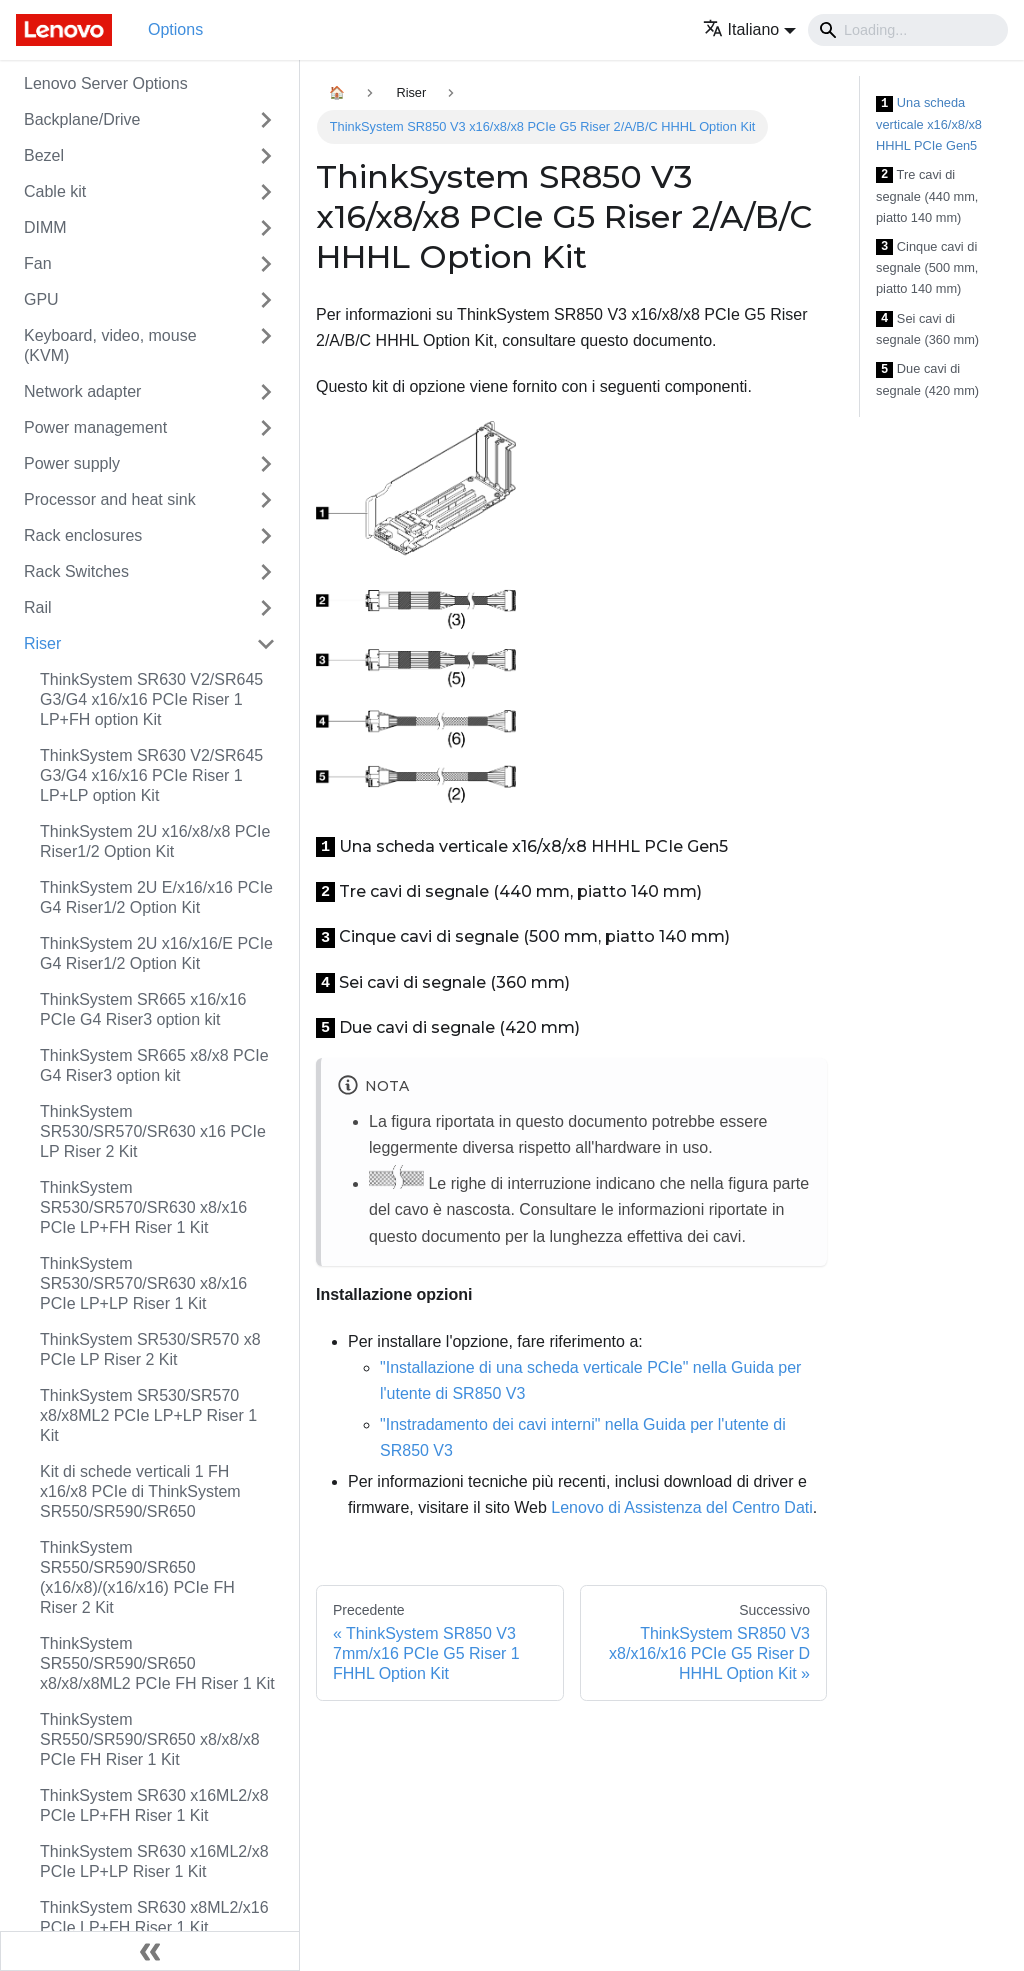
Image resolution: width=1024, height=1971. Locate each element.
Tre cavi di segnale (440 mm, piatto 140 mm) (927, 196)
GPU (41, 299)
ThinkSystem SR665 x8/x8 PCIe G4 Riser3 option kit (154, 1065)
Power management (95, 427)
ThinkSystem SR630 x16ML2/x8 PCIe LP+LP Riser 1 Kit (154, 1861)
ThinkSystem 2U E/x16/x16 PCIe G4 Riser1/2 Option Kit (156, 897)
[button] (749, 29)
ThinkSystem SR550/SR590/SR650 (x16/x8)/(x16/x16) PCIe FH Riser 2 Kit (137, 1577)
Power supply (72, 463)
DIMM (45, 227)
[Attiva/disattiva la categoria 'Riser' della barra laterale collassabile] (266, 644)
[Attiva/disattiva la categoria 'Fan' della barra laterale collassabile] (266, 264)
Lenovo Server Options (106, 83)
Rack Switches (76, 571)
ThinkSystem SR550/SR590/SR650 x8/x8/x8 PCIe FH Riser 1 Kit (150, 1739)
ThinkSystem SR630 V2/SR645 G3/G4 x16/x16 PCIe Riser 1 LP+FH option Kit (151, 699)
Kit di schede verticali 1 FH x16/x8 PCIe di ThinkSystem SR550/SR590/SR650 (140, 1491)
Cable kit (55, 191)
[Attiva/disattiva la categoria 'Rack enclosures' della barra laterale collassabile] (266, 536)
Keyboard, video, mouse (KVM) (110, 345)
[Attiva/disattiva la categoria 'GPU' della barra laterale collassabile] (266, 300)
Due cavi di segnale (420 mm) (927, 379)
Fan (38, 263)
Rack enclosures (83, 535)
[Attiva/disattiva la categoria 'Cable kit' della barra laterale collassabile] (266, 192)
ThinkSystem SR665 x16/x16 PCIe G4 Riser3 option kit (143, 1009)
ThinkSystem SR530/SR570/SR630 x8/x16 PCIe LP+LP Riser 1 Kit (143, 1283)
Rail (38, 607)
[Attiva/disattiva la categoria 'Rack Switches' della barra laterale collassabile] (266, 572)
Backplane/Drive (82, 119)
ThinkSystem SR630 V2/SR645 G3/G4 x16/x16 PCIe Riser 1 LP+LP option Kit (151, 775)
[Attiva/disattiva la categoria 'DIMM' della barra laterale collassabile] (266, 228)
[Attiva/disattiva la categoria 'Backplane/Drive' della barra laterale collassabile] (266, 120)
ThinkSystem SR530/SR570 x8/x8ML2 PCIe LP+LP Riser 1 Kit (148, 1415)
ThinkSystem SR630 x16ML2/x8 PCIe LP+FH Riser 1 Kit (154, 1805)
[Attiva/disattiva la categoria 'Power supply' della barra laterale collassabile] (266, 464)
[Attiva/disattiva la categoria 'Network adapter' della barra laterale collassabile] (266, 392)
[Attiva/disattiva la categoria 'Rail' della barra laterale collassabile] (266, 608)
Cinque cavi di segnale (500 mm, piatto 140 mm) (927, 268)
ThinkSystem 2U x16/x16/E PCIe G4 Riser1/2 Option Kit (156, 953)
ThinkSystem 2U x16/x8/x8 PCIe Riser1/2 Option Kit (155, 841)
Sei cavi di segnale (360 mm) (927, 329)
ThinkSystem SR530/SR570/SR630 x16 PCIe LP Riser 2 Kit (153, 1131)
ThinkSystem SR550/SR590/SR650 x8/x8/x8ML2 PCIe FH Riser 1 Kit (157, 1663)
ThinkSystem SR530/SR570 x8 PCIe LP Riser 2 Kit (150, 1349)
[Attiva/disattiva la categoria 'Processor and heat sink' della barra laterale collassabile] (266, 500)
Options (175, 29)
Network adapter (82, 391)
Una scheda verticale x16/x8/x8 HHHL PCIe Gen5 (929, 124)
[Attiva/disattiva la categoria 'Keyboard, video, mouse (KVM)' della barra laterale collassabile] (266, 346)
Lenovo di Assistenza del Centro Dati (681, 1507)
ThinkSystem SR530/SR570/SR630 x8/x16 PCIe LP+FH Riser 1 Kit (143, 1207)
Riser (42, 643)
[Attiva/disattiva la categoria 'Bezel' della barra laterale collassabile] (266, 156)
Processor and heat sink (110, 499)
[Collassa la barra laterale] (150, 1951)
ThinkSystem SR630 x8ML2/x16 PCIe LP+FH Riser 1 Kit (154, 1917)
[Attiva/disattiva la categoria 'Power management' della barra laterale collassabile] (266, 428)
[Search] (908, 30)
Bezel (44, 155)
